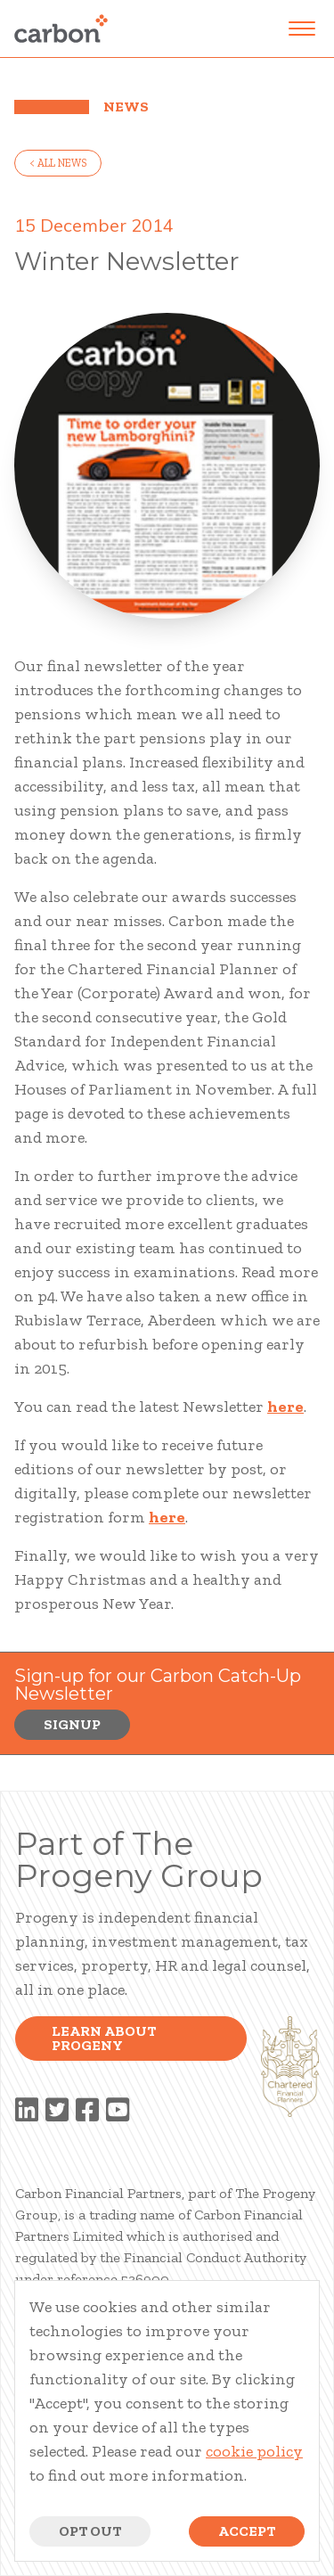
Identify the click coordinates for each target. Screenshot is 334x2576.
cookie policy (254, 2451)
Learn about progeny (104, 2038)
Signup (72, 1724)
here (285, 1406)
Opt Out (90, 2531)
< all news (57, 163)
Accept (246, 2531)
